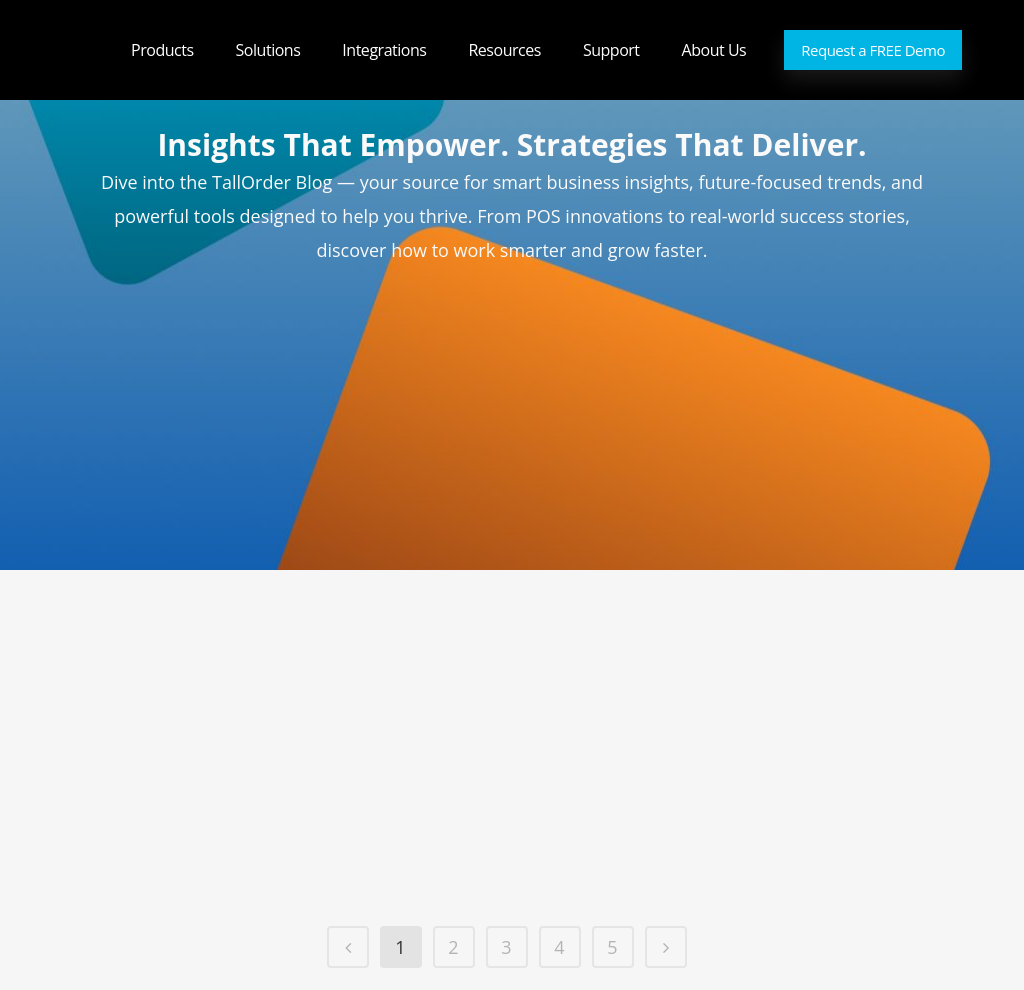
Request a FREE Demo (873, 50)
